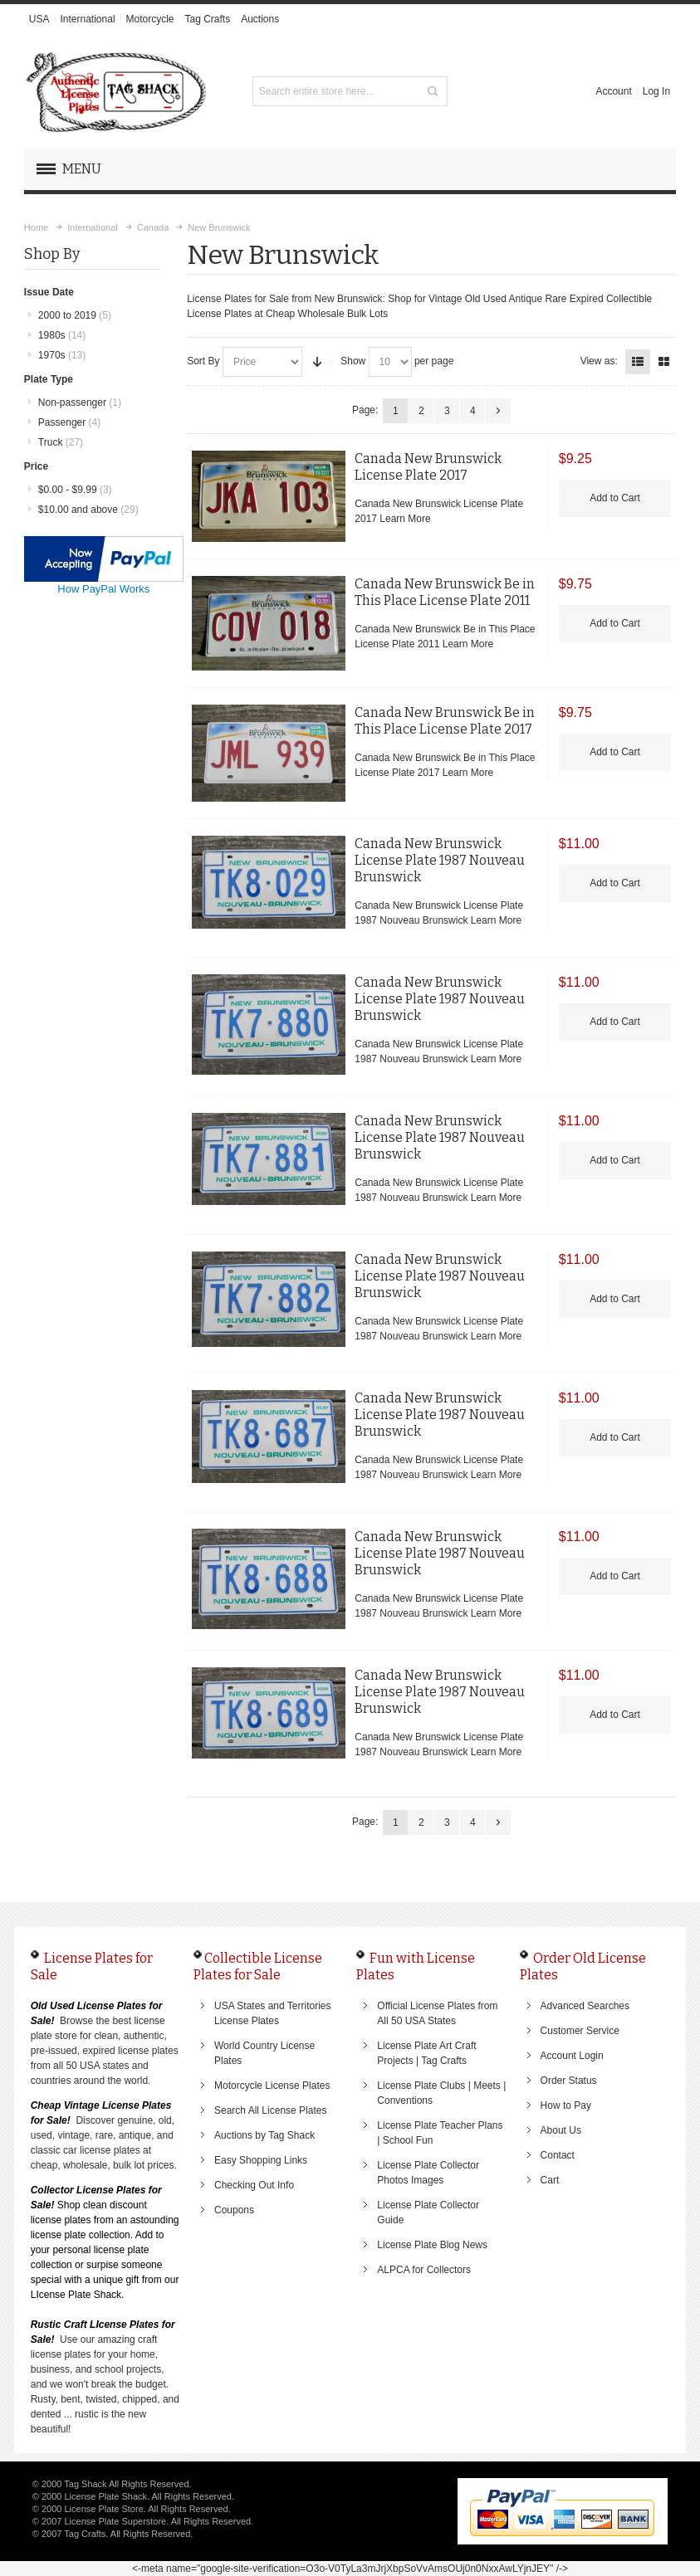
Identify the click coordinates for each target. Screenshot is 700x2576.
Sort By (203, 361)
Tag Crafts (208, 19)
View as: (599, 361)
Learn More (404, 518)
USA (39, 19)
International (88, 19)
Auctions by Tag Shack (264, 2135)
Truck (60, 442)
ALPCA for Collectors (424, 2270)
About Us (561, 2130)
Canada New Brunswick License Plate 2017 (428, 467)
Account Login (572, 2055)
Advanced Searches (585, 2006)
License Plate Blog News (432, 2245)
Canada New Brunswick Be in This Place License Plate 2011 (445, 592)
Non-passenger (79, 402)
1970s (62, 355)
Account (613, 91)
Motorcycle (150, 19)
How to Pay (566, 2105)
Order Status (569, 2080)
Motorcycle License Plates (272, 2085)
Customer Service (580, 2031)
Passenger (69, 422)
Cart (550, 2180)
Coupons (234, 2210)
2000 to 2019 (74, 315)
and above (88, 509)
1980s (62, 335)
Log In (656, 91)
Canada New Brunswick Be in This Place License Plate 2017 (445, 721)
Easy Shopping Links (260, 2160)
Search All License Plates (270, 2110)
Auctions (260, 19)
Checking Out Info (254, 2185)
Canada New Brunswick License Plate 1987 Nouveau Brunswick (440, 860)
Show (352, 361)
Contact (558, 2155)
